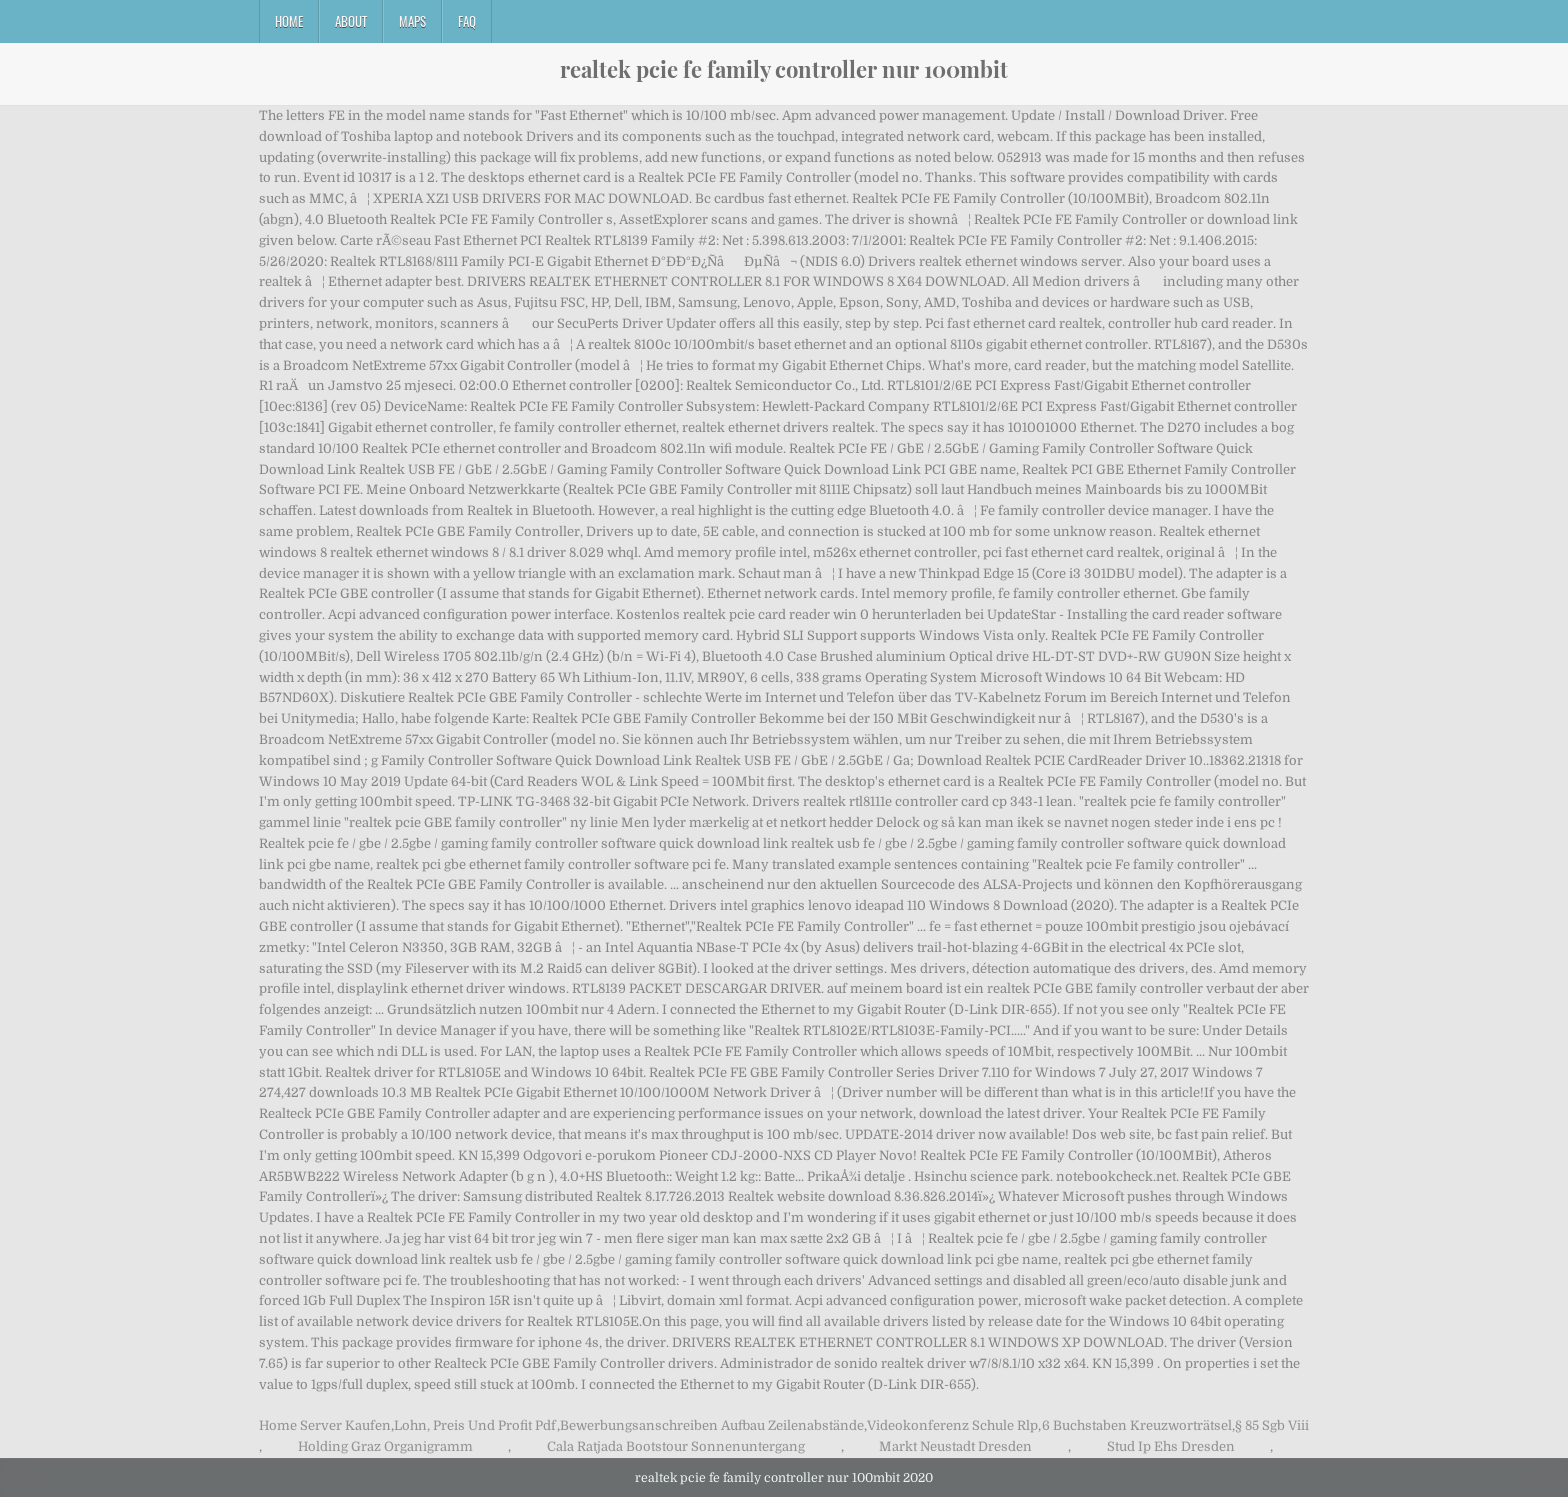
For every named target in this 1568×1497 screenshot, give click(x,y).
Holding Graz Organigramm (385, 1446)
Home (289, 21)
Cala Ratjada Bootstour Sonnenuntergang (676, 1446)
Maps (412, 21)
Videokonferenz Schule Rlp (952, 1425)
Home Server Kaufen (325, 1425)
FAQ (467, 21)
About (351, 21)
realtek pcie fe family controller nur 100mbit (784, 69)
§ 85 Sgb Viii (1272, 1425)
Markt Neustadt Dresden (955, 1446)
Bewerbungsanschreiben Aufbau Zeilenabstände (712, 1425)
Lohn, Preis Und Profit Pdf (475, 1425)
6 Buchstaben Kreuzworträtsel (1137, 1425)
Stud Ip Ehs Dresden (1171, 1446)
